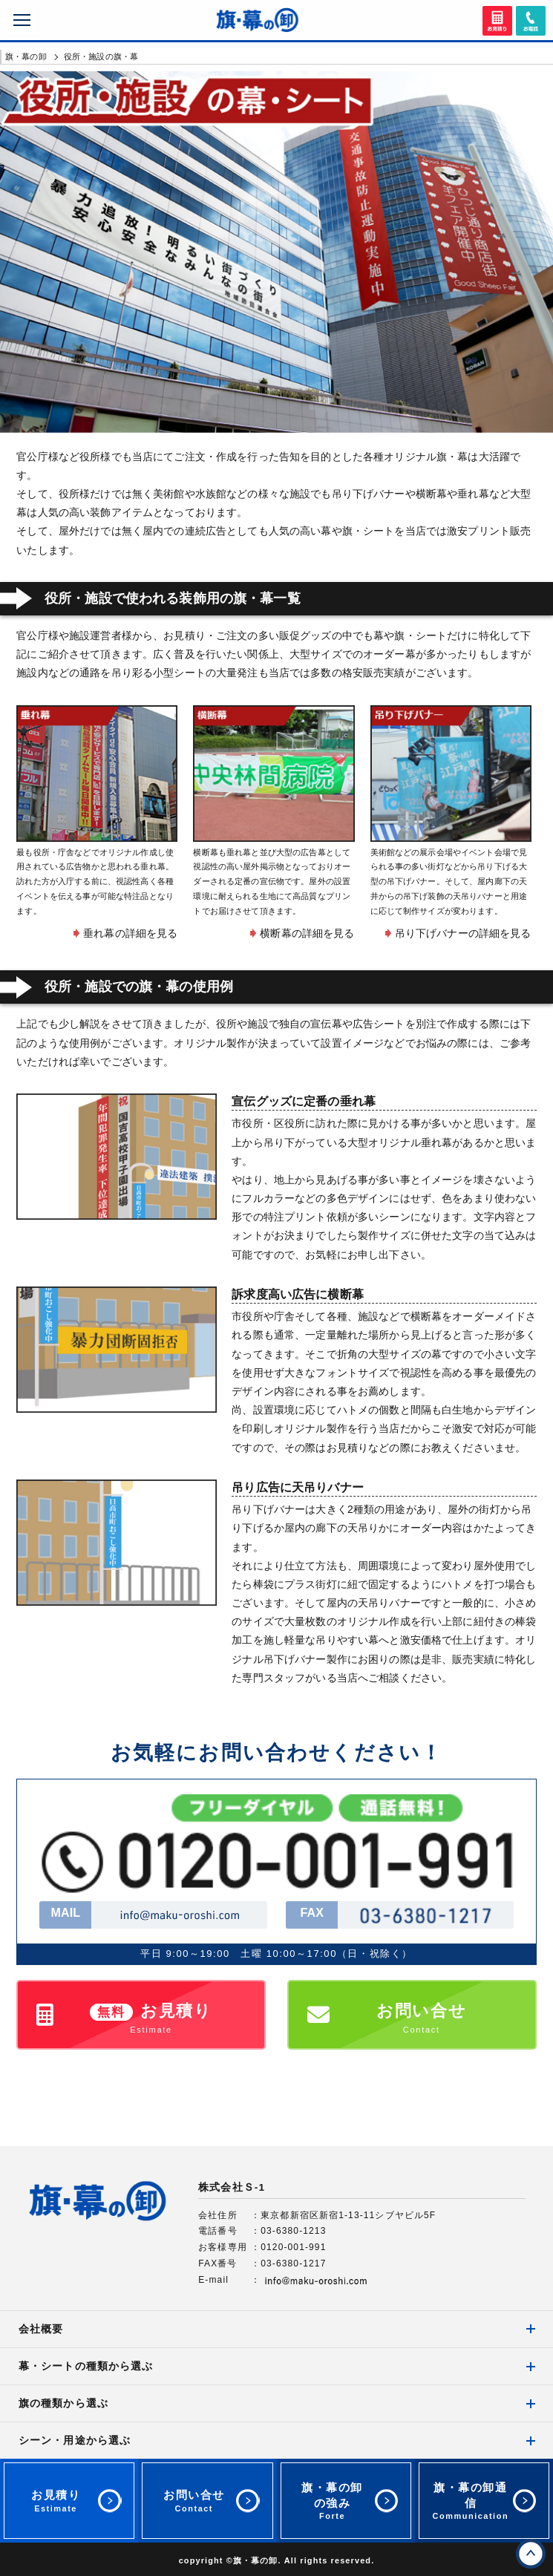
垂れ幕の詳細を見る (130, 933)
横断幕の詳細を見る (307, 933)
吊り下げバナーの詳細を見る (463, 933)
